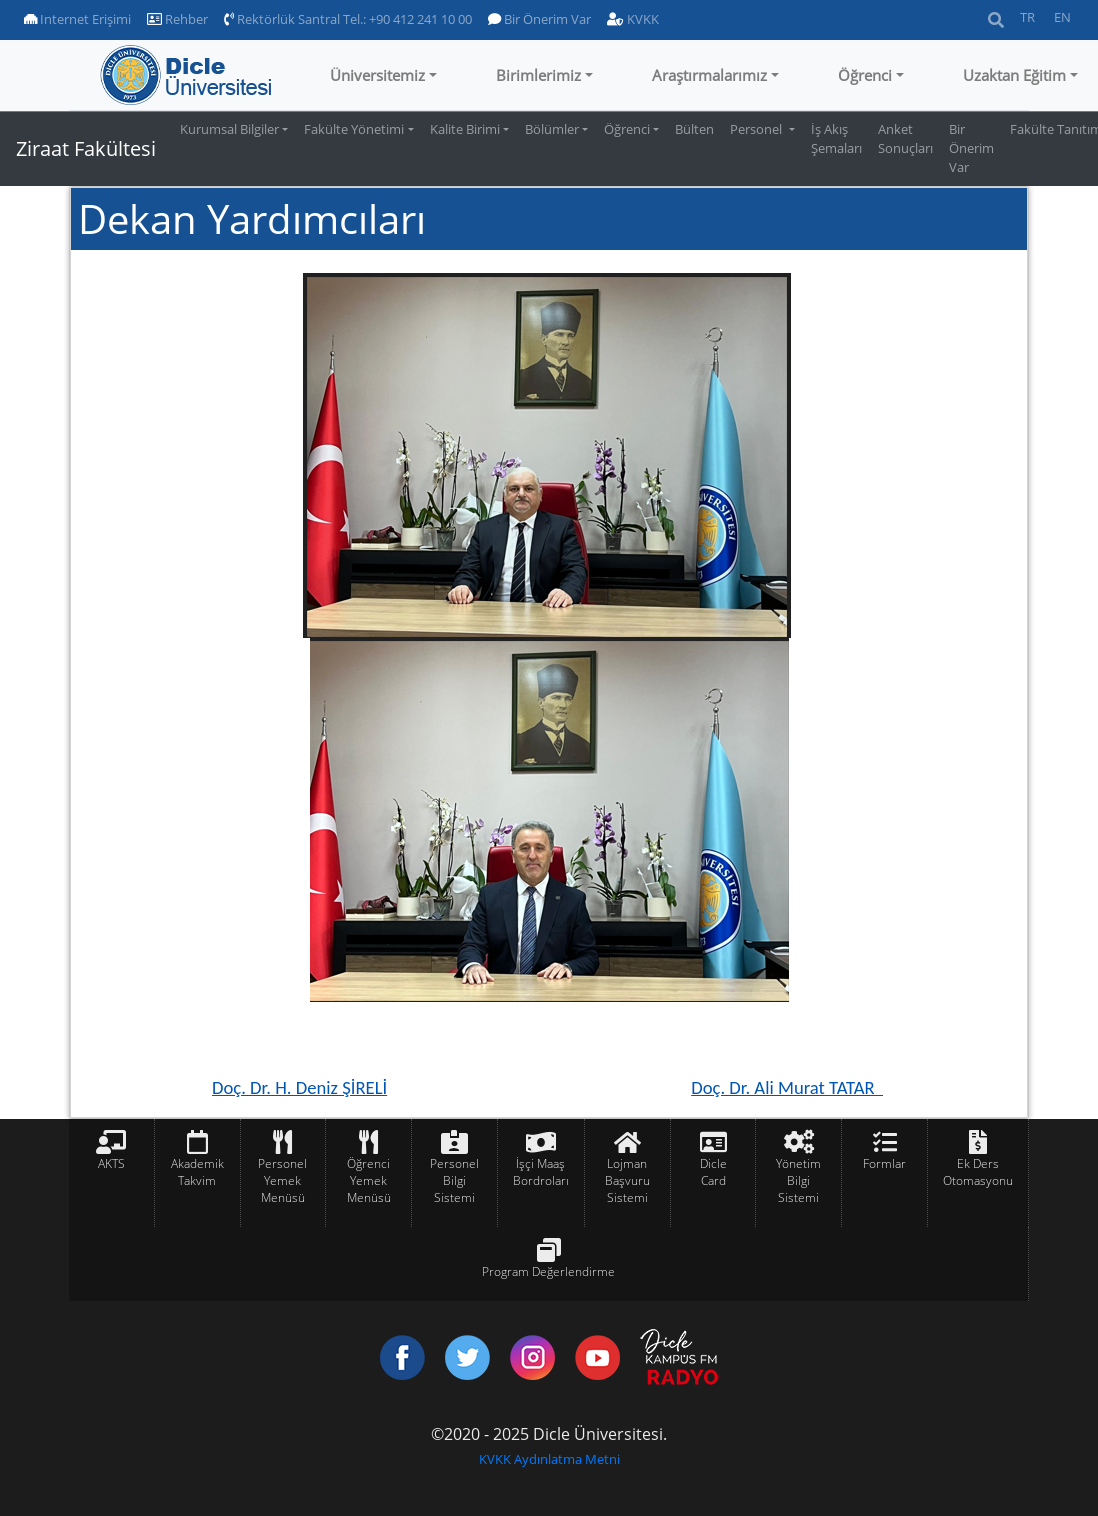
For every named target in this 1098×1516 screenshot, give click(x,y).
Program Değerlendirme (548, 1271)
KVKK (633, 19)
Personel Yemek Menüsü (282, 1180)
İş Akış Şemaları (836, 138)
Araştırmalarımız (709, 75)
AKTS (111, 1163)
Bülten (694, 129)
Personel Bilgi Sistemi (454, 1180)
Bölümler (552, 129)
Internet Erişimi (77, 19)
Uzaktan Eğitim (1014, 75)
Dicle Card (713, 1172)
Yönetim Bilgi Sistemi (798, 1180)
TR (1027, 17)
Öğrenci (865, 75)
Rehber (177, 19)
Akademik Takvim (197, 1172)
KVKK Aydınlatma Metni (549, 1459)
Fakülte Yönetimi (354, 129)
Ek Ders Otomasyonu (978, 1172)
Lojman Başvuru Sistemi (627, 1180)
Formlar (884, 1163)
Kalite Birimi (465, 129)
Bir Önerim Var (539, 19)
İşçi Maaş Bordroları (541, 1172)
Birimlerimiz (538, 75)
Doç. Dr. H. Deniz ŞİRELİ (299, 1087)
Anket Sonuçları (905, 138)
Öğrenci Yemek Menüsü (369, 1180)
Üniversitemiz (377, 75)
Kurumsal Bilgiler (229, 129)
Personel (757, 129)
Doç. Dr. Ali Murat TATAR (787, 1087)
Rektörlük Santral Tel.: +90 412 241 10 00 (348, 19)
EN (1062, 17)
